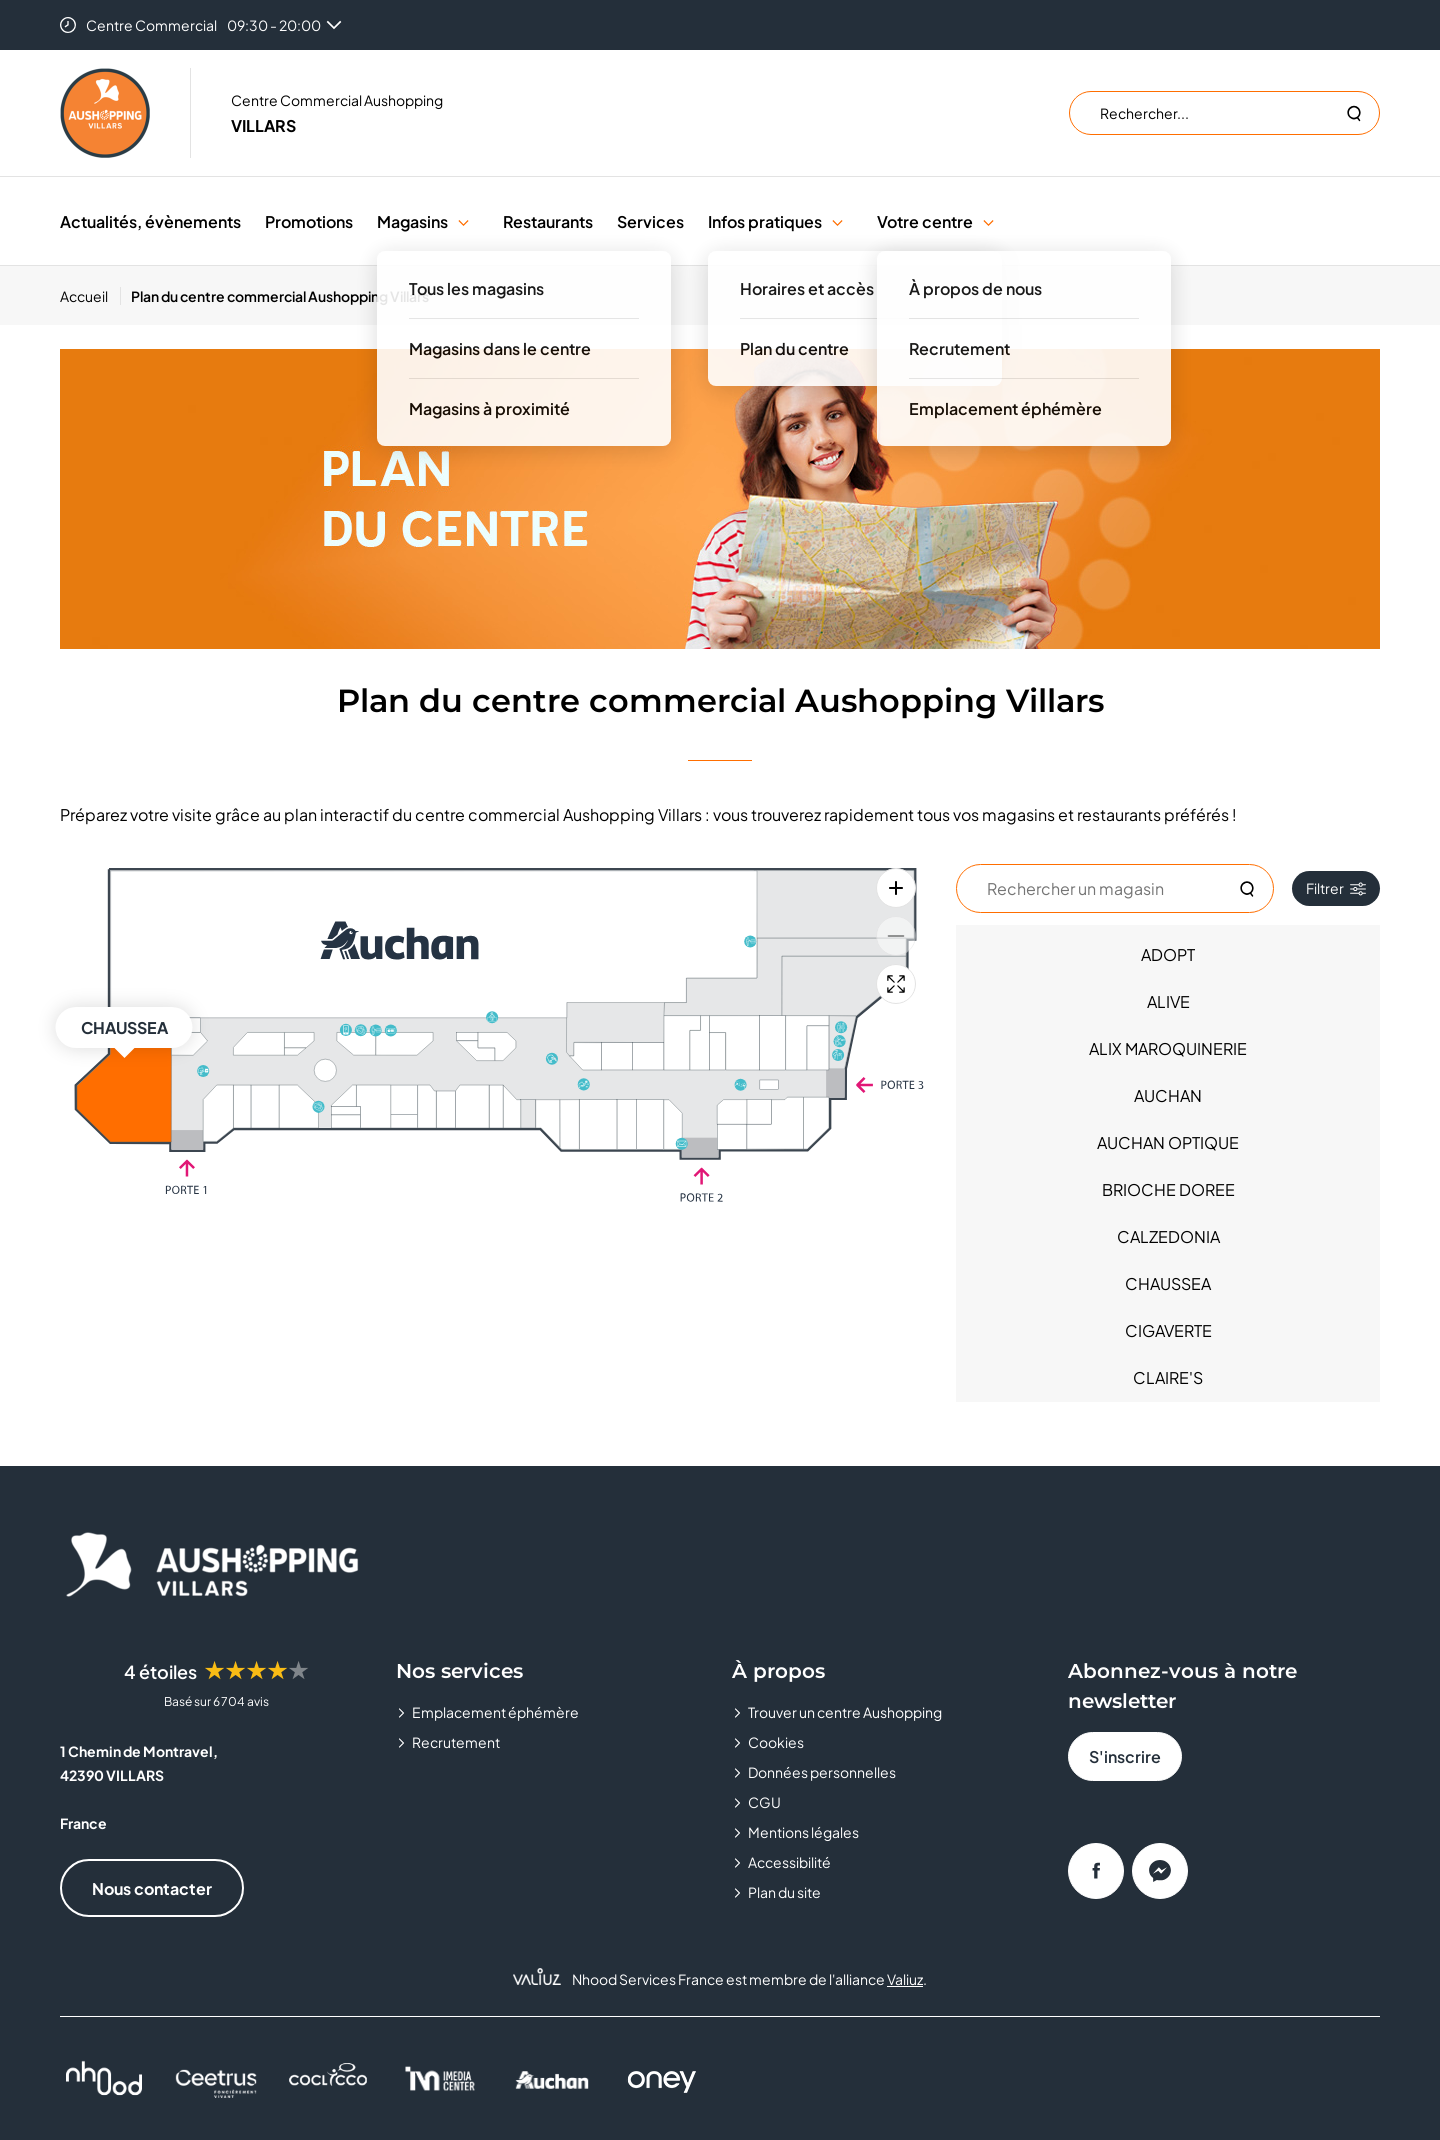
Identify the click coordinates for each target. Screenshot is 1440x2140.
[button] (463, 221)
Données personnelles (822, 1772)
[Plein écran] (896, 984)
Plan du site (784, 1892)
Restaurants (548, 221)
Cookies (776, 1742)
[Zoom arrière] (896, 936)
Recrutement (456, 1742)
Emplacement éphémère (495, 1712)
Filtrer (1336, 888)
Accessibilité (789, 1862)
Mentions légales (803, 1832)
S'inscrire (1125, 1756)
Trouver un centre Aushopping (845, 1712)
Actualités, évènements (150, 221)
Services (650, 221)
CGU (764, 1802)
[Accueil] (90, 296)
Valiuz (905, 1979)
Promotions (309, 221)
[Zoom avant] (896, 888)
